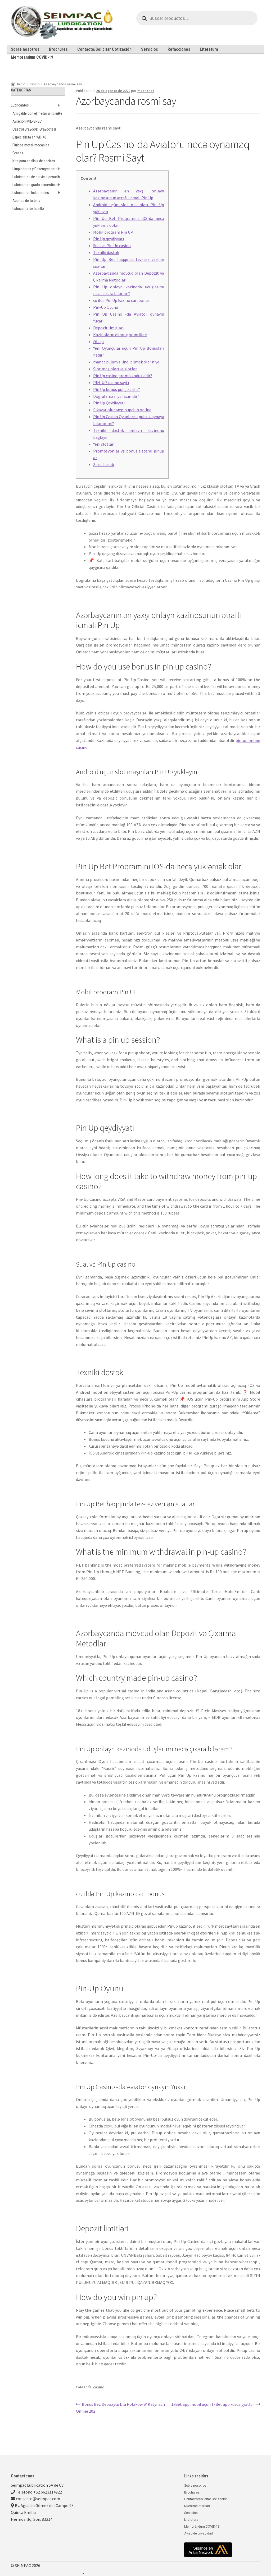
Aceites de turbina (26, 200)
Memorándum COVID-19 (32, 57)
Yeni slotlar (103, 444)
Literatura (209, 49)
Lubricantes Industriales (38, 193)
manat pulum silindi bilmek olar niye (126, 361)
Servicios (149, 49)
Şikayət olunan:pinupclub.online (122, 409)
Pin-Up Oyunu (105, 307)
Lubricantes (38, 105)
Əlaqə (98, 341)
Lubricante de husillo (28, 208)
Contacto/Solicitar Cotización (104, 49)
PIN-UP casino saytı (111, 382)
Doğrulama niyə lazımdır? (116, 396)
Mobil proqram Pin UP (113, 232)
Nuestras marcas (197, 2506)
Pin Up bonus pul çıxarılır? (116, 389)
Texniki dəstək (106, 252)
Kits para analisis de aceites (33, 161)
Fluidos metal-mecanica (30, 145)
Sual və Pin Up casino (112, 245)
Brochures (58, 49)
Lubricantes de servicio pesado (38, 177)
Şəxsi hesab (103, 464)
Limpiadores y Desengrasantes (38, 169)
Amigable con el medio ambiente (38, 113)
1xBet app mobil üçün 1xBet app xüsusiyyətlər (212, 2404)
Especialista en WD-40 (29, 137)
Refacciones (179, 49)
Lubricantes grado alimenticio (38, 185)
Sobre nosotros (25, 49)
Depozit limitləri (108, 327)
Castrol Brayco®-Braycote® (34, 129)
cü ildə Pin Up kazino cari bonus (121, 300)
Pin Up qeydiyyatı (108, 238)
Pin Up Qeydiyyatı (109, 402)
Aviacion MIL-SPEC (27, 121)
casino (34, 84)
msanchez (145, 90)
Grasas (17, 153)
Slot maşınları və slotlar (115, 368)
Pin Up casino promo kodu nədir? (122, 375)
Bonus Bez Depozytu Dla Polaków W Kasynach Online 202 (120, 2407)
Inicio (21, 84)
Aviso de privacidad (198, 2533)
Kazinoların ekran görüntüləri (120, 334)
